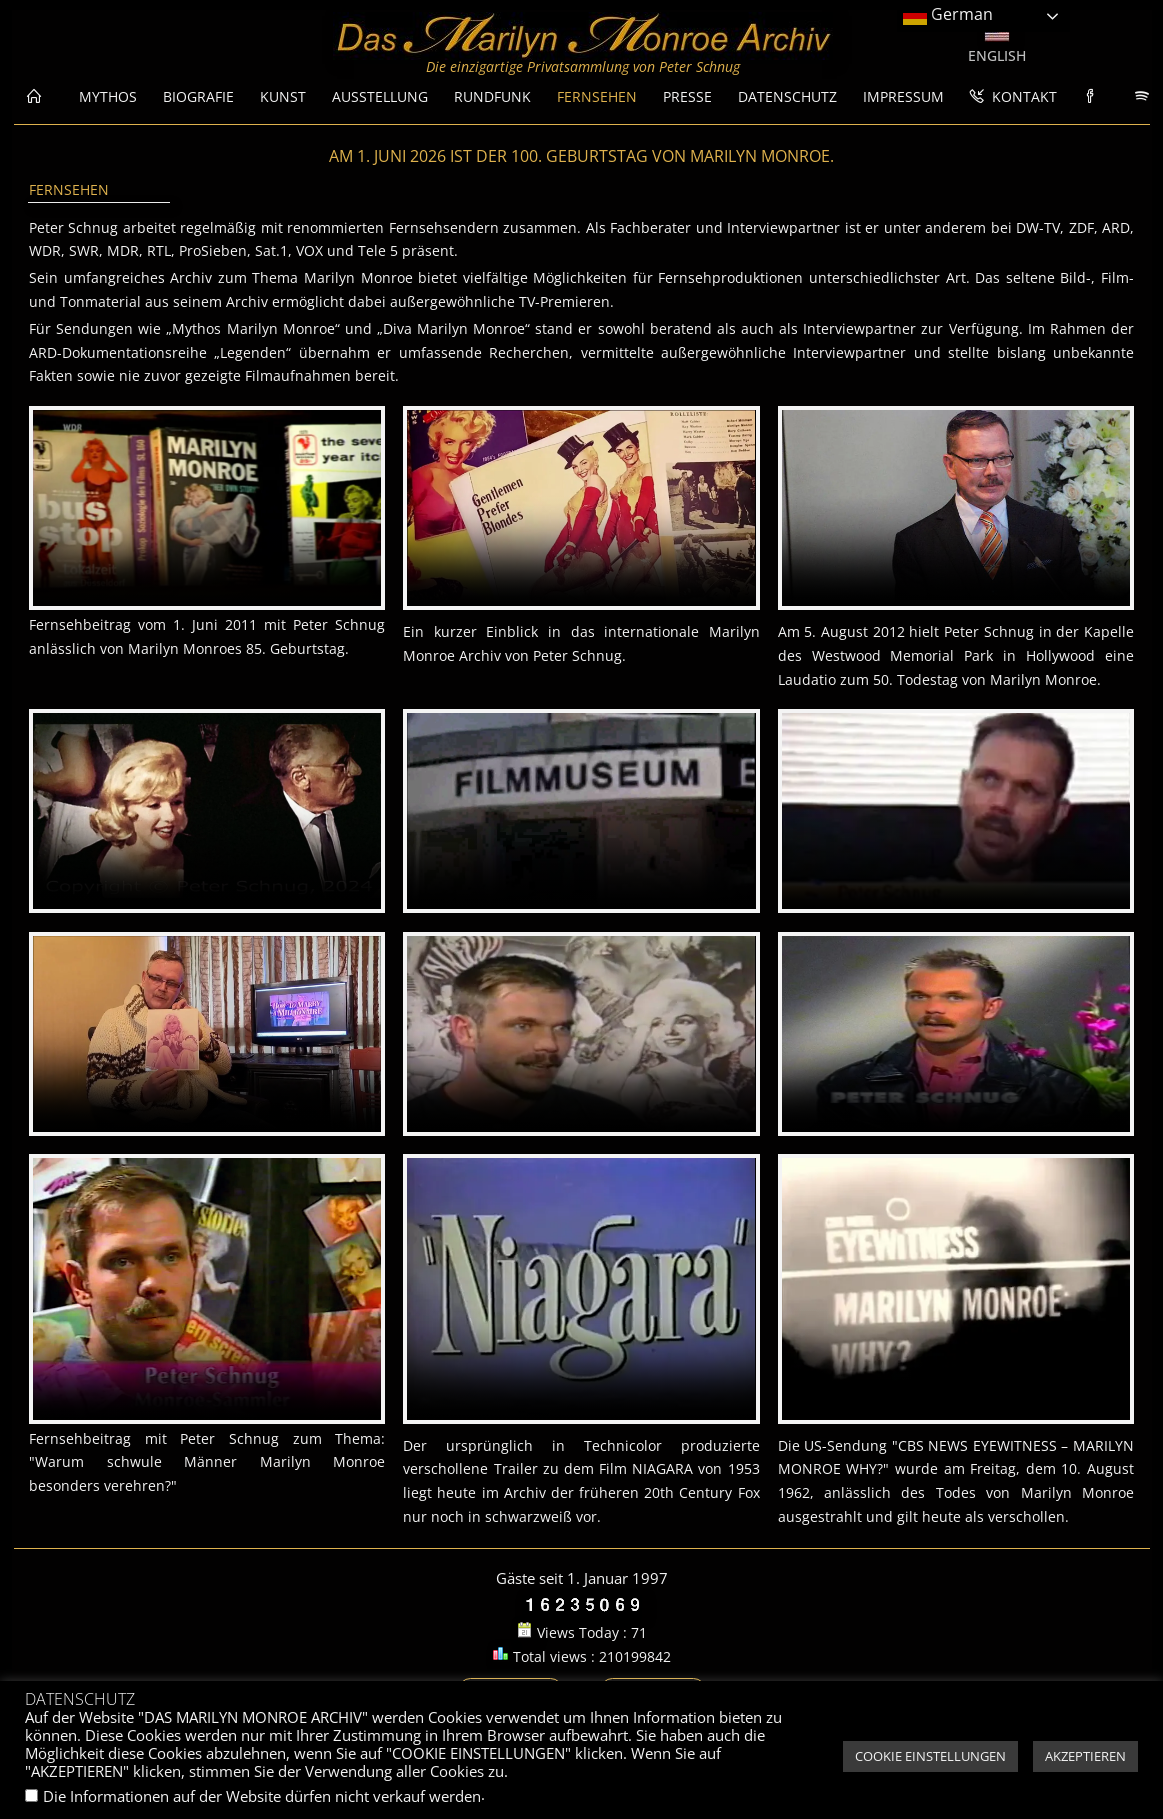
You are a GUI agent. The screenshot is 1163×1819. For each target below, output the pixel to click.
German (948, 15)
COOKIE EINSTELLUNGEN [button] (930, 1756)
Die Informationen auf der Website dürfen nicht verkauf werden (262, 1796)
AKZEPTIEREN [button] (1085, 1756)
